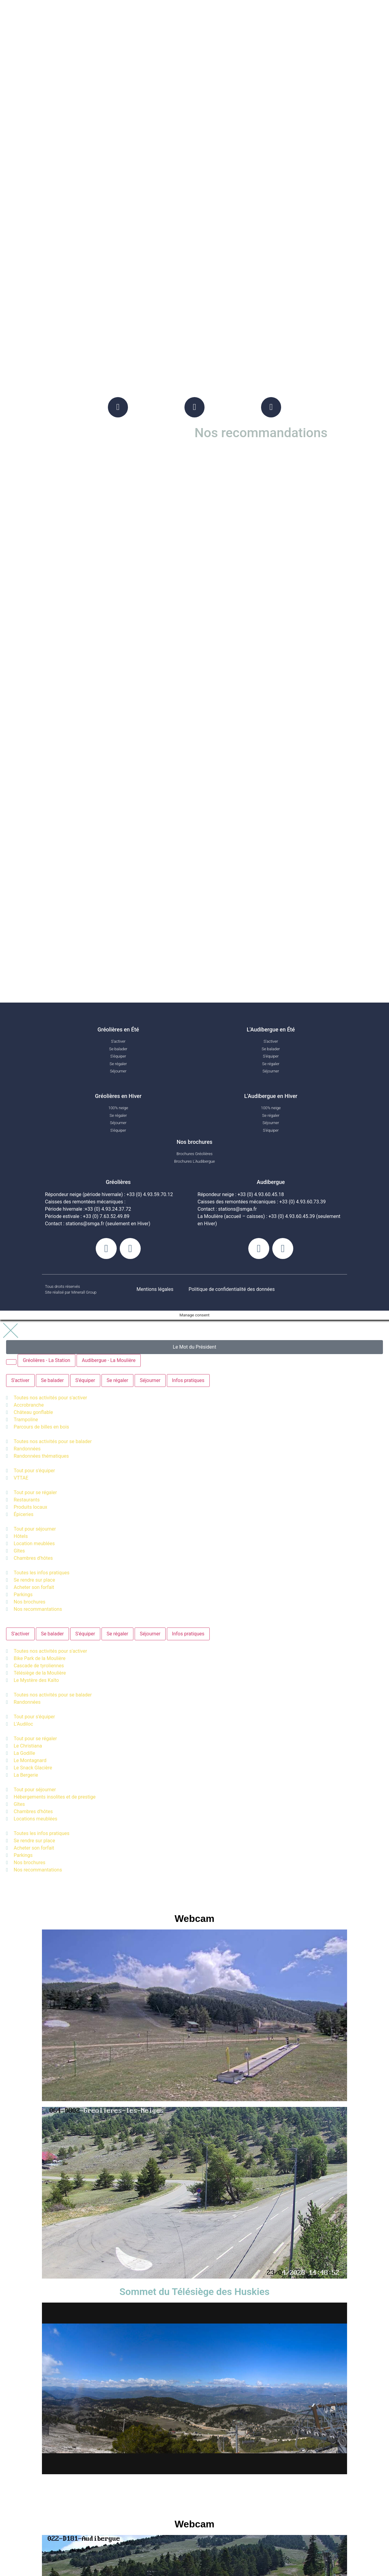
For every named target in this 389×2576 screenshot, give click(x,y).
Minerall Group (84, 1293)
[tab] (11, 1363)
